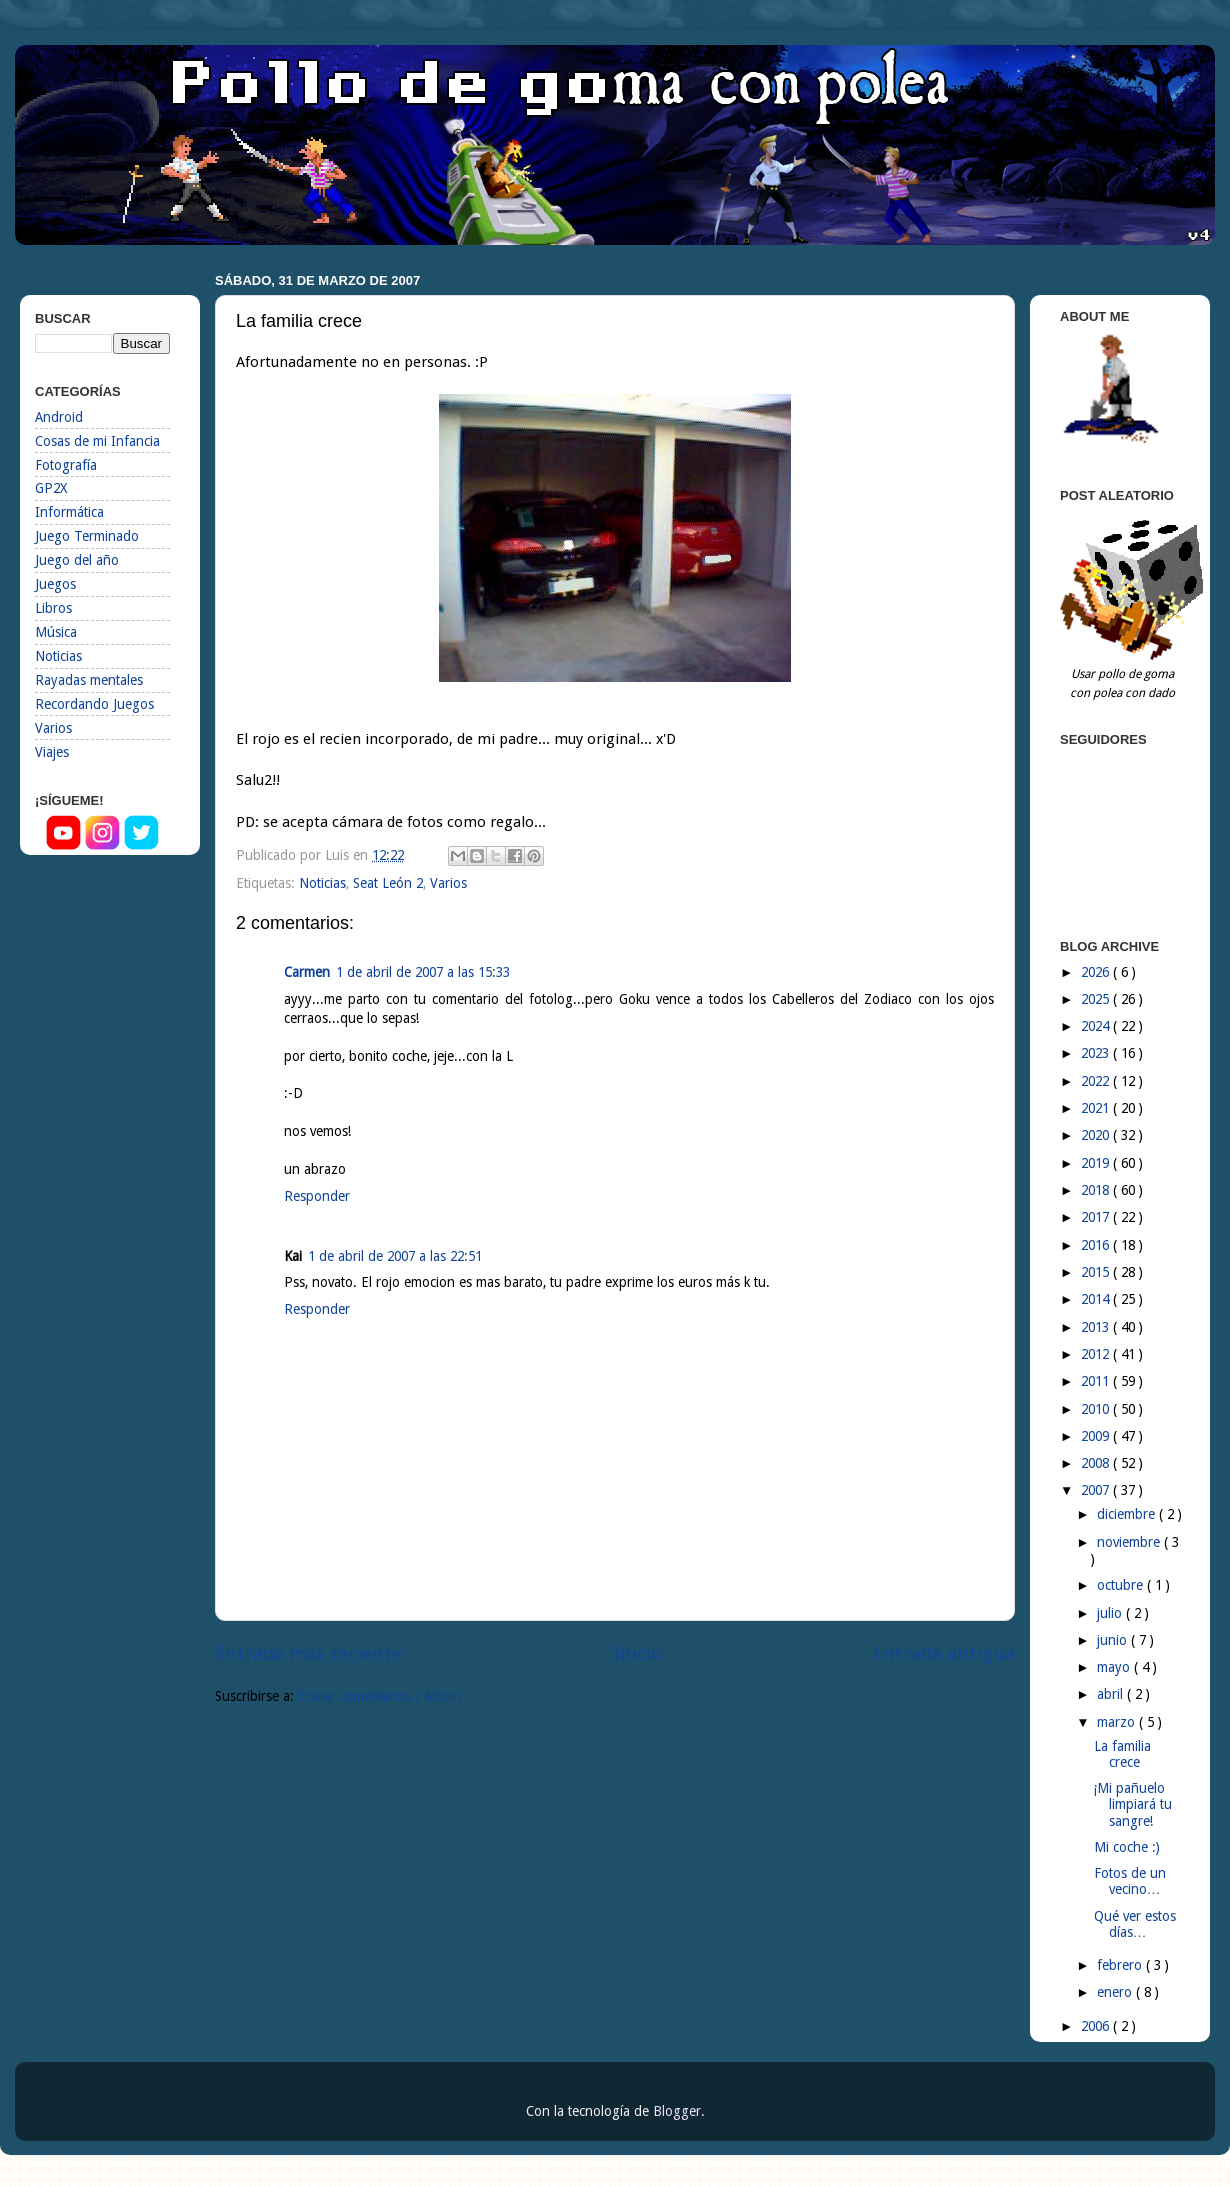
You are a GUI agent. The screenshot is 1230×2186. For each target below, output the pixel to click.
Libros (53, 608)
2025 (1097, 999)
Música (56, 632)
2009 (1097, 1436)
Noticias (322, 883)
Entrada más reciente (308, 1653)
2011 (1097, 1381)
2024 (1097, 1026)
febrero (1121, 1965)
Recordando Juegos (94, 704)
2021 (1097, 1108)
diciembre (1128, 1514)
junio (1114, 1640)
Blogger (677, 2111)
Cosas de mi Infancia (97, 441)
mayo (1115, 1667)
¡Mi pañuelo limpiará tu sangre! (1133, 1804)
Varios (448, 883)
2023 (1097, 1053)
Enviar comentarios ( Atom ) (380, 1696)
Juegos (55, 584)
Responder (317, 1196)
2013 (1097, 1327)
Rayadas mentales (89, 680)
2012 (1097, 1354)
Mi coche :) (1127, 1847)
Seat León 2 (388, 883)
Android (59, 417)
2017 (1097, 1217)
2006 (1097, 2026)
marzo (1118, 1722)
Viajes (52, 752)
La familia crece (1122, 1754)
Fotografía (66, 465)
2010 (1097, 1409)
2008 (1097, 1463)
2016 (1097, 1245)
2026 (1097, 972)
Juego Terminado (87, 536)
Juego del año (77, 560)
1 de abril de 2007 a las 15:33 (423, 972)
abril (1112, 1694)
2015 (1097, 1272)
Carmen (307, 972)
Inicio (637, 1653)
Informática (69, 512)
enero (1116, 1992)
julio (1111, 1613)
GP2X (51, 488)
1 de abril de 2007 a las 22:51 (395, 1256)
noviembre (1130, 1542)
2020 (1097, 1135)
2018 (1097, 1190)
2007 (1097, 1490)
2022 (1097, 1081)
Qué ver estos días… (1135, 1924)
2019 (1097, 1163)
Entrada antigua (944, 1653)
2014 (1097, 1299)
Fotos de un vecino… (1130, 1881)
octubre (1122, 1585)
